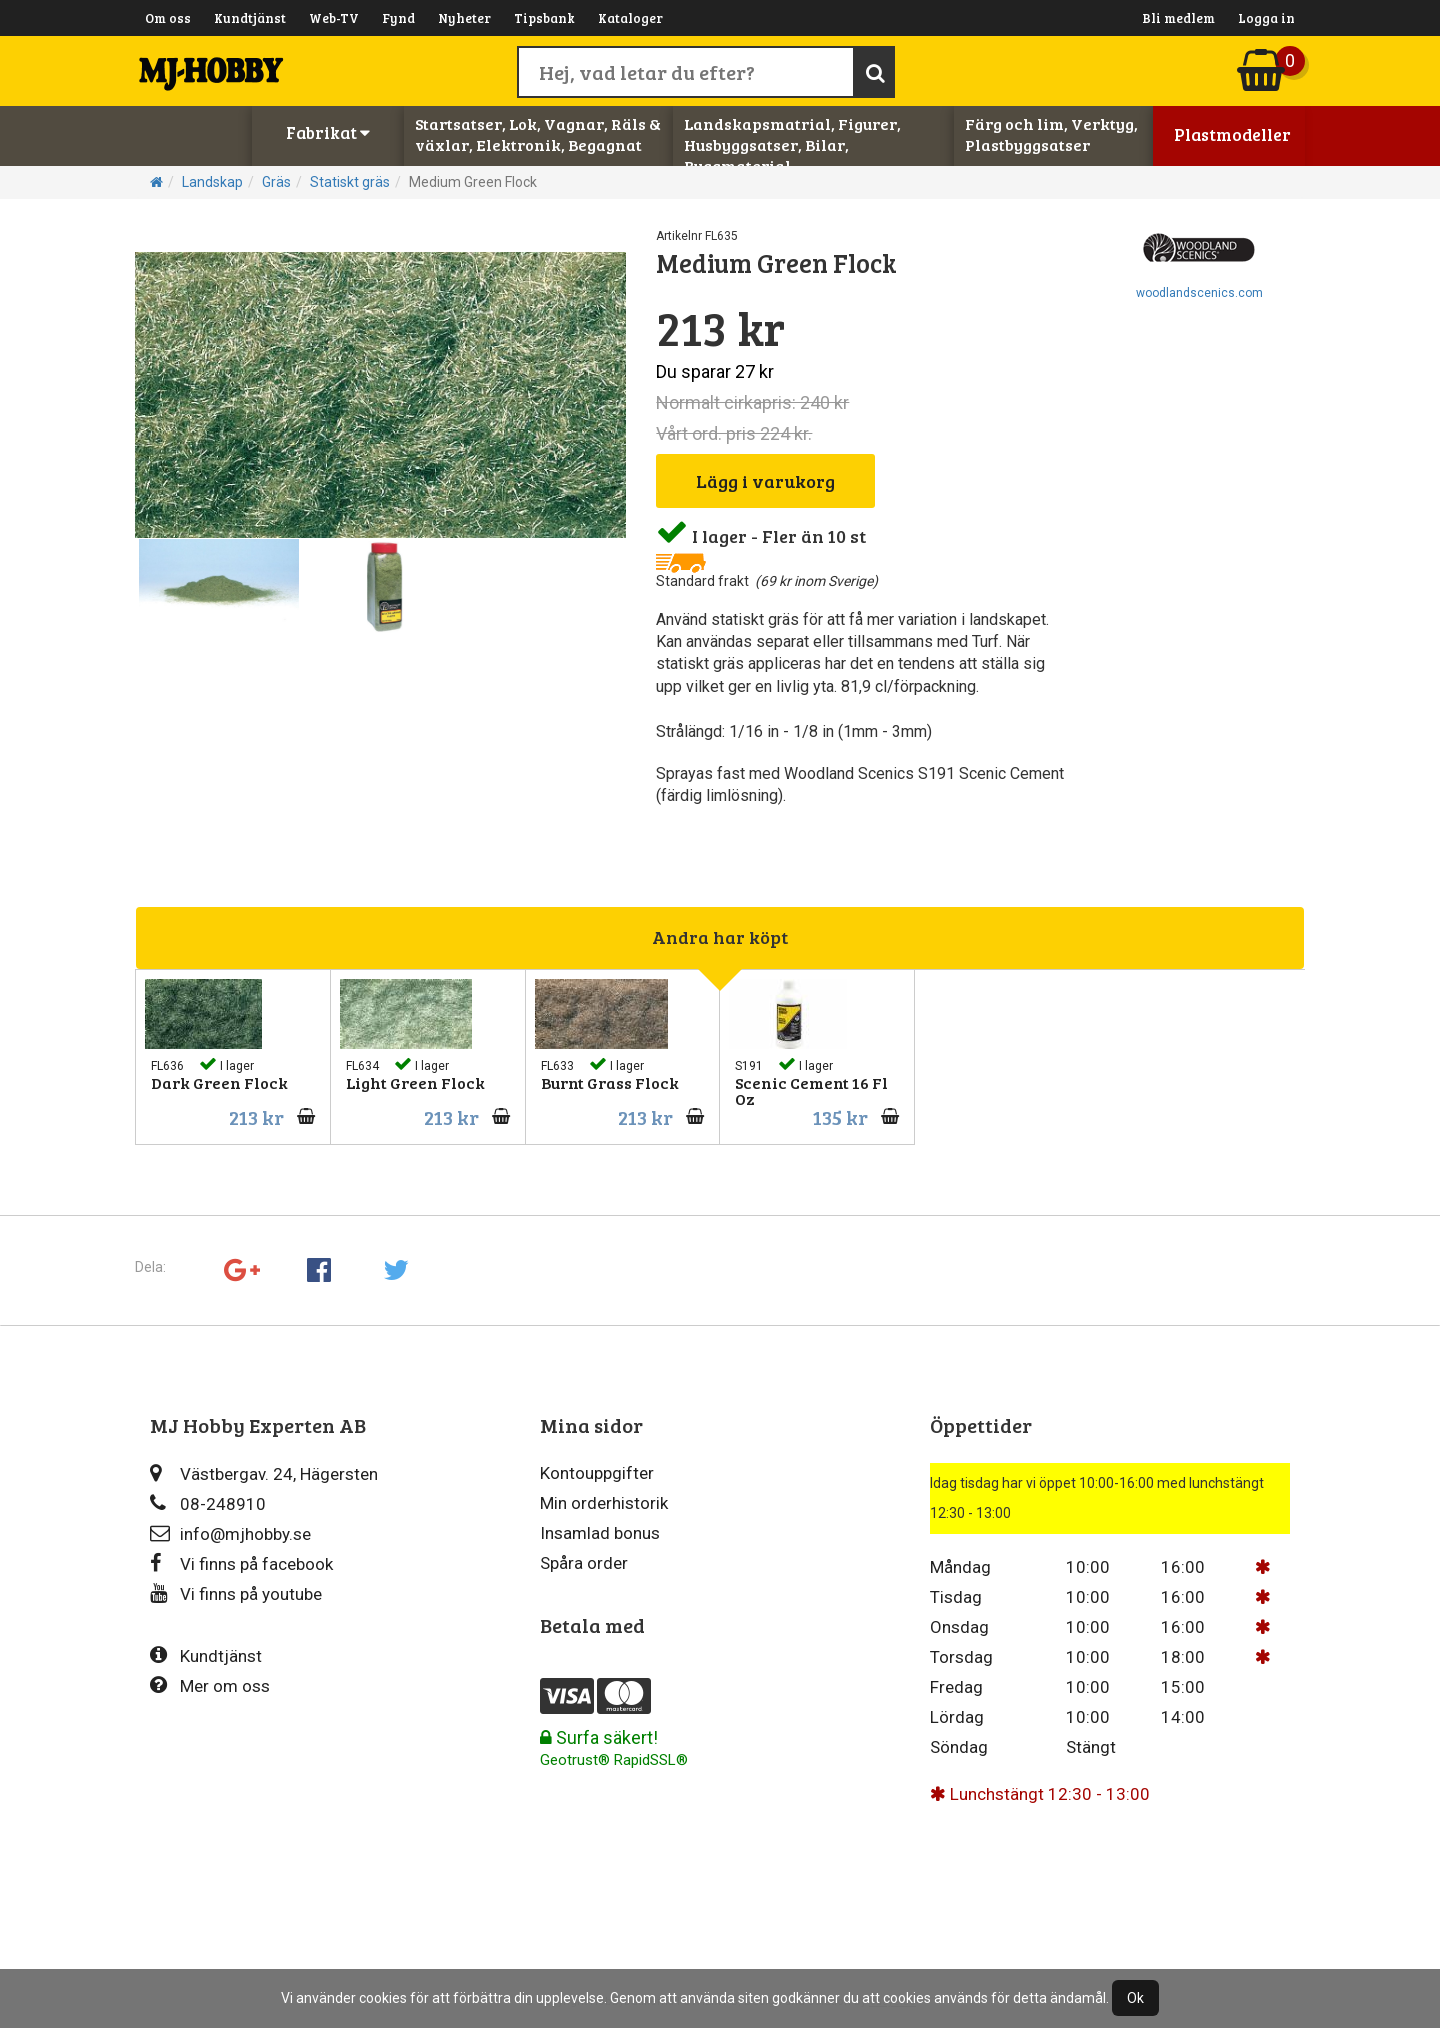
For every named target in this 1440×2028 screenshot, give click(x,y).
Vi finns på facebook (241, 1563)
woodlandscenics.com (1199, 293)
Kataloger (630, 18)
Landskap (212, 182)
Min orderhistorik (604, 1503)
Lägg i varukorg (765, 481)
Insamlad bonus (600, 1533)
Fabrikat (328, 132)
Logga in (1266, 18)
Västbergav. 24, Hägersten (264, 1473)
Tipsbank (544, 18)
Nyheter (464, 18)
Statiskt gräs (350, 182)
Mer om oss (210, 1685)
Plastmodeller (1232, 134)
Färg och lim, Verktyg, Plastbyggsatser (1051, 134)
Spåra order (584, 1563)
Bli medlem (1178, 18)
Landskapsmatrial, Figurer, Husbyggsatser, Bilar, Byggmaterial (792, 144)
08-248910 (208, 1503)
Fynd (398, 18)
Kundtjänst (250, 18)
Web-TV (334, 18)
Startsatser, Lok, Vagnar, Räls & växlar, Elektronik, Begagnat (538, 134)
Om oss (168, 18)
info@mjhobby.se (230, 1533)
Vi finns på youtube (236, 1593)
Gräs (276, 182)
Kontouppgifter (597, 1473)
